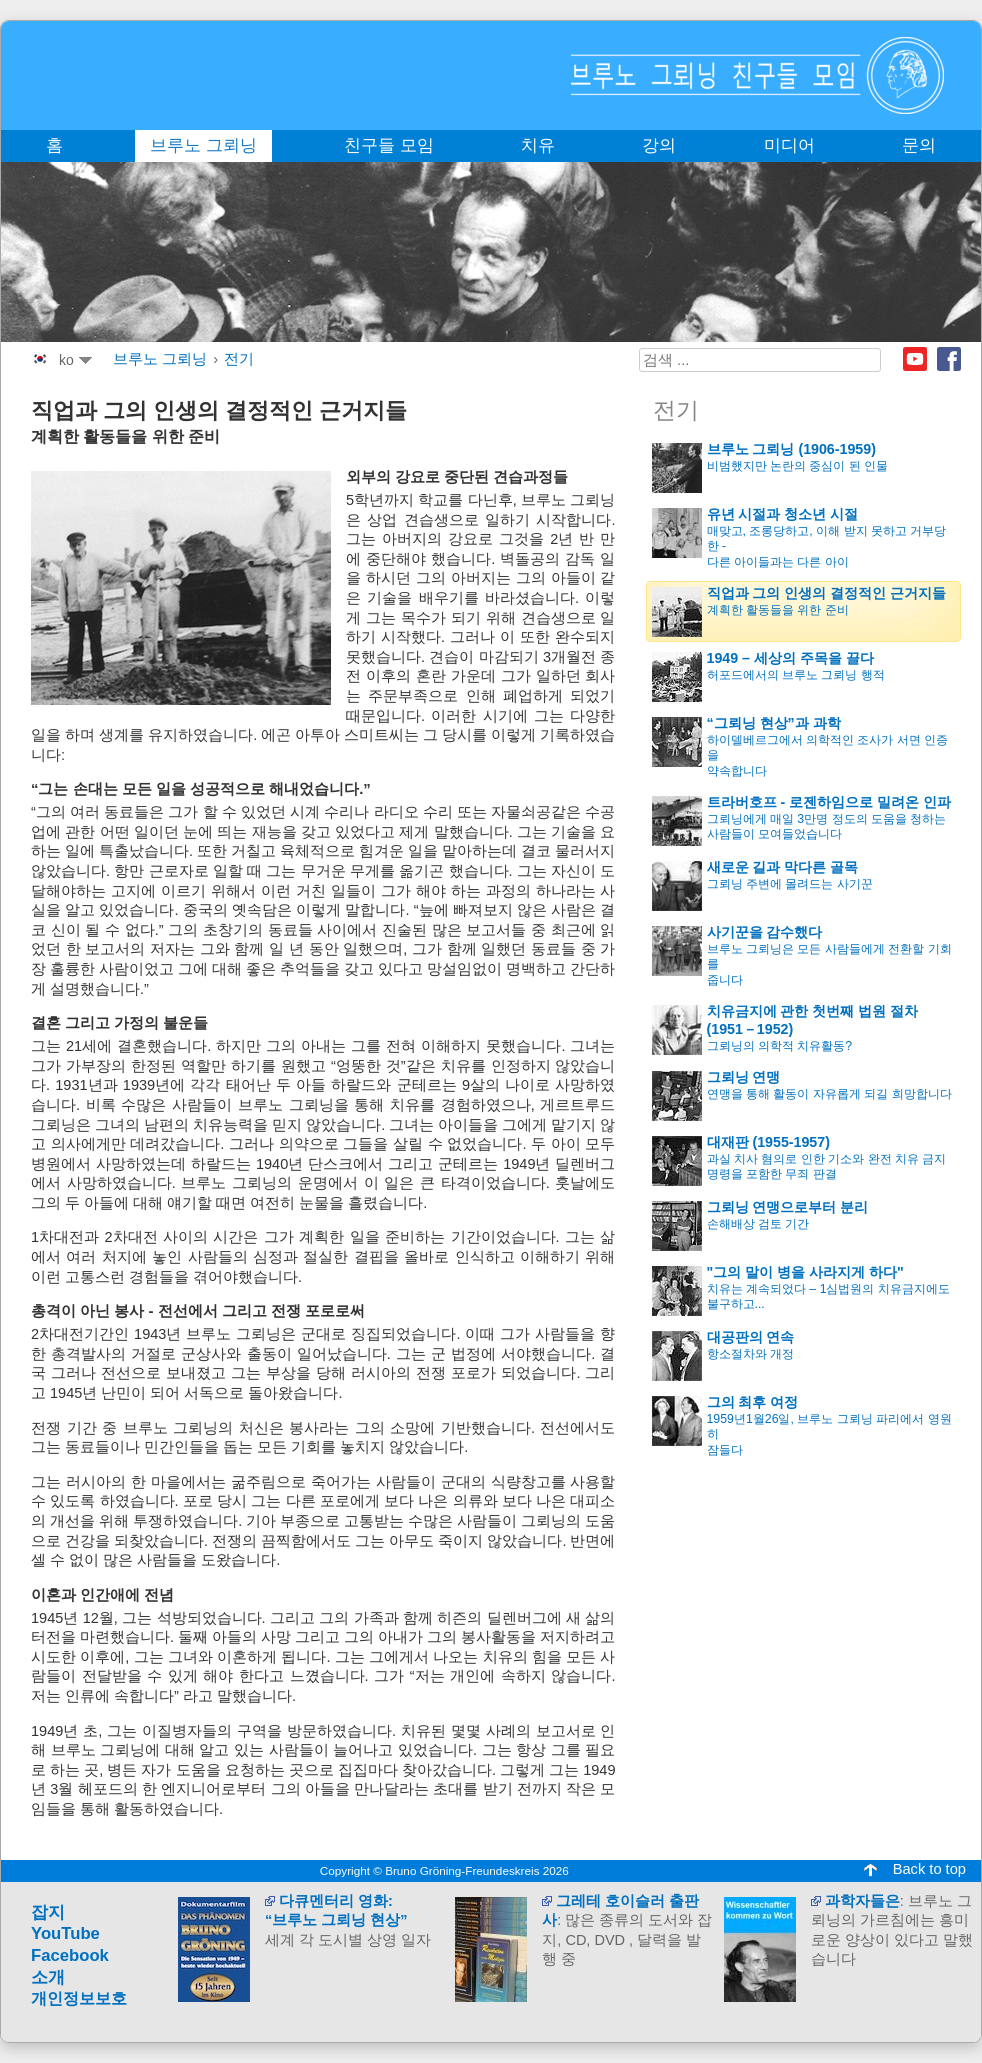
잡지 (48, 1912)
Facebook (949, 359)
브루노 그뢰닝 (160, 359)
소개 (48, 1977)
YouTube (65, 1933)
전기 (239, 359)
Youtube (915, 359)
